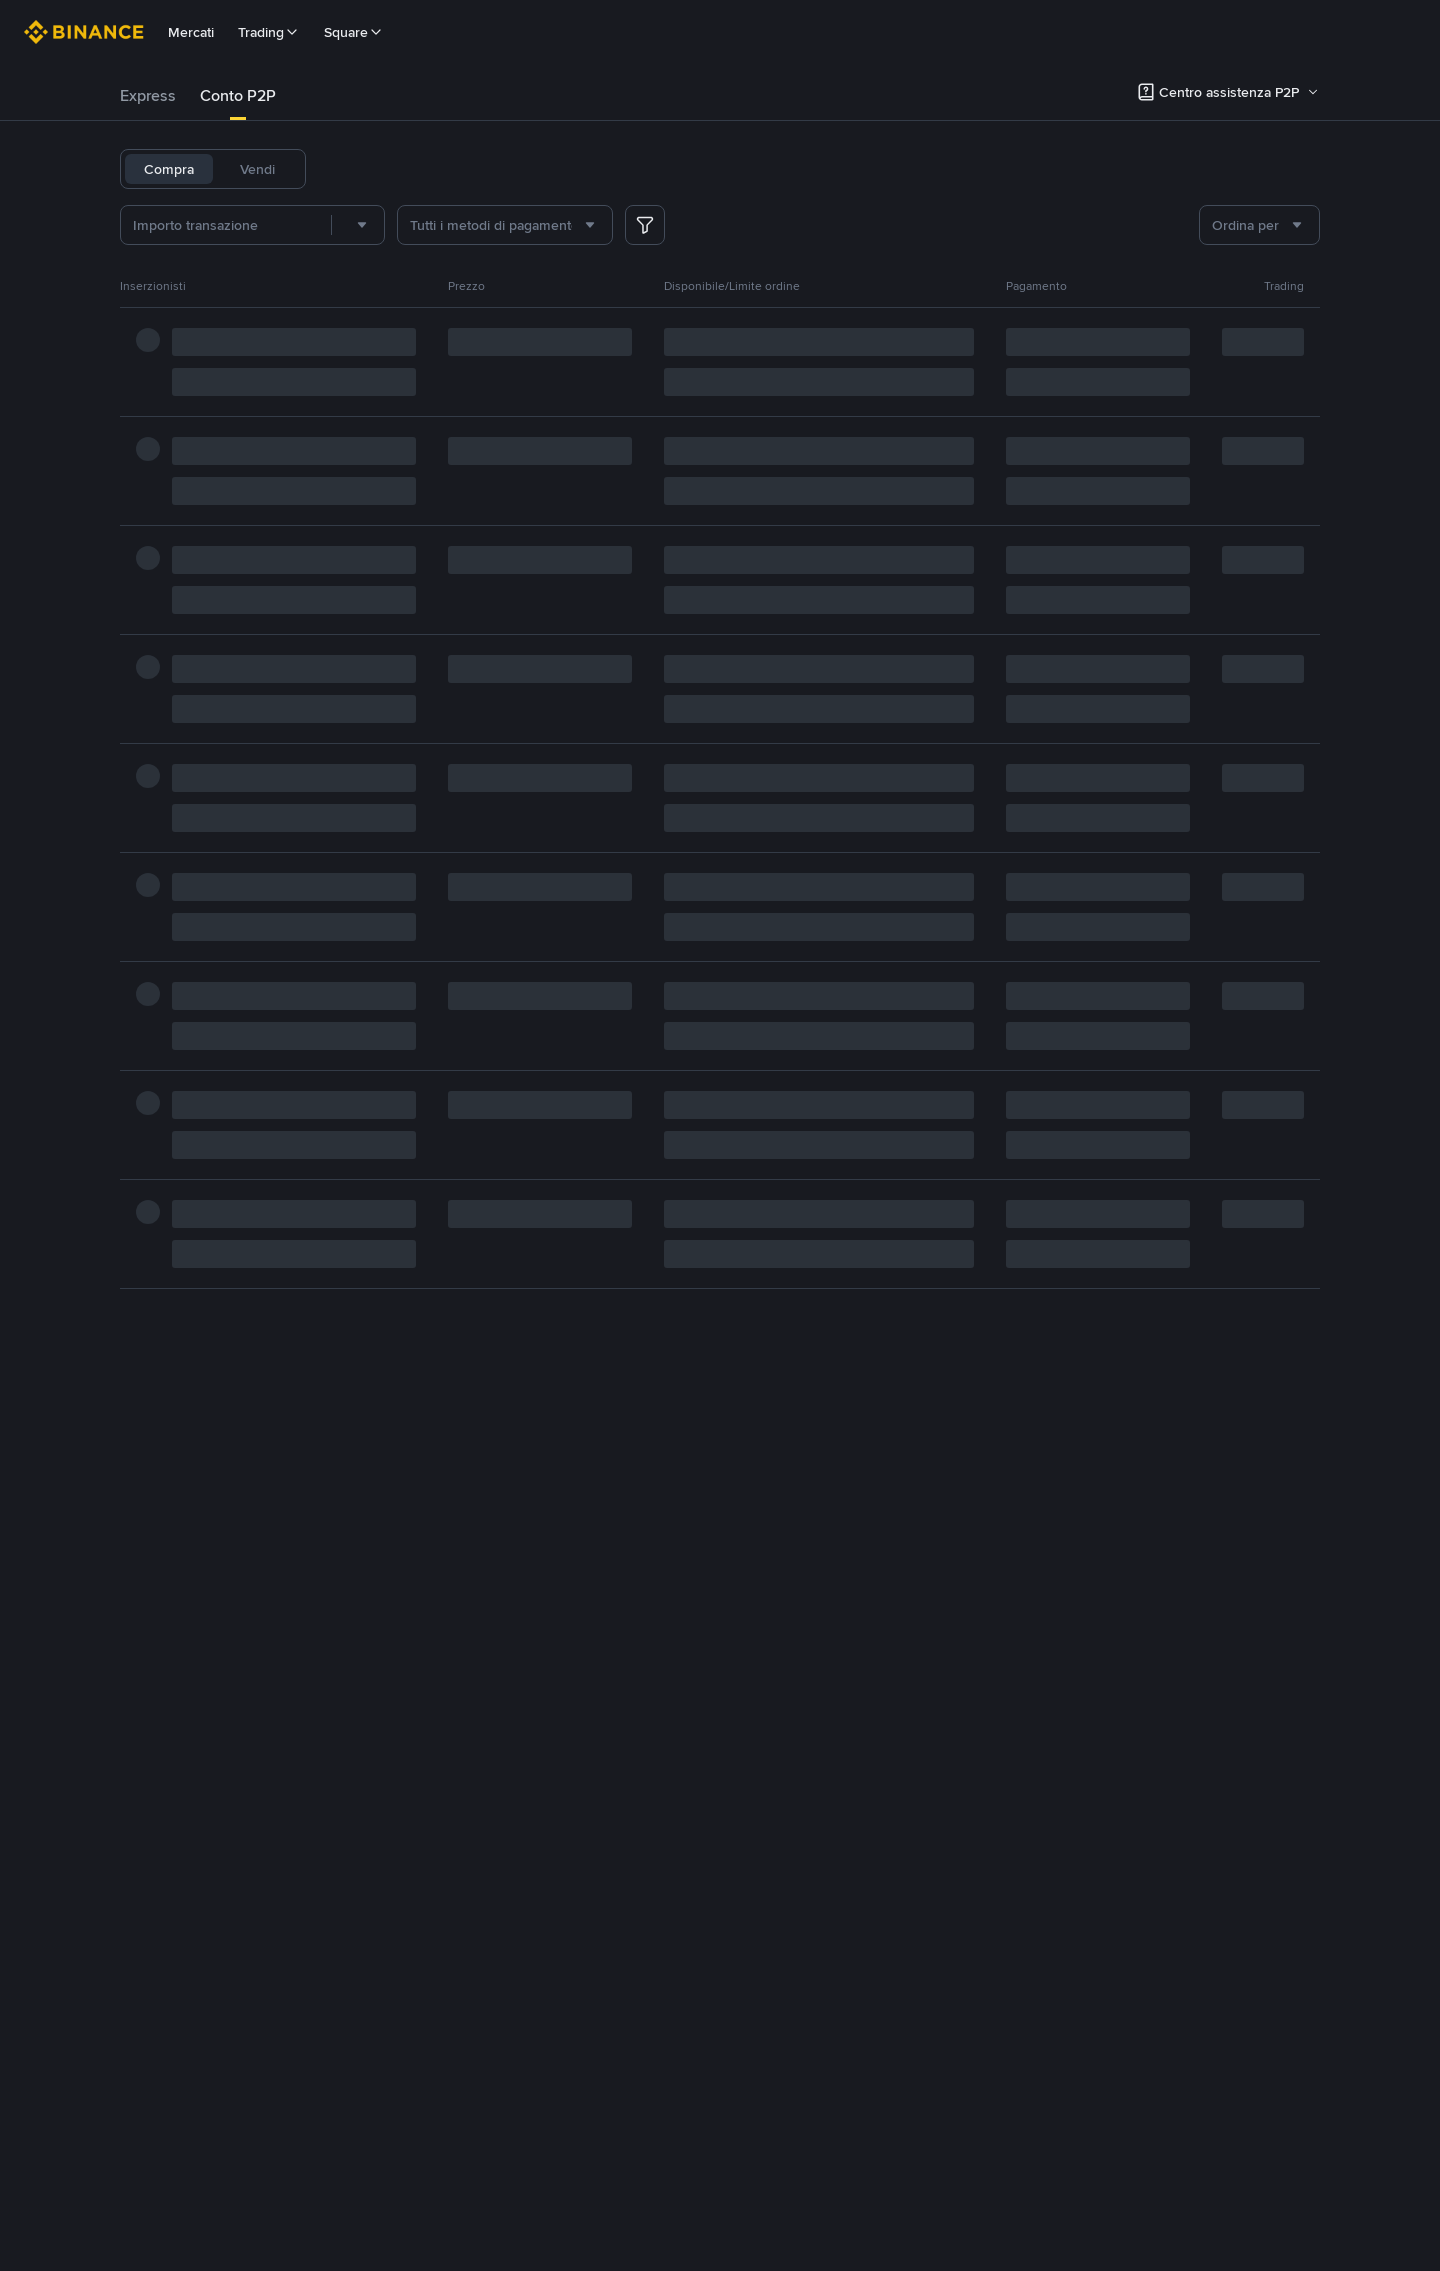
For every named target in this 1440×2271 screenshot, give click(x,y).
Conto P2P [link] (238, 95)
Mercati (191, 32)
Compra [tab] (169, 169)
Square (354, 32)
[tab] (148, 96)
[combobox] (358, 225)
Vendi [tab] (257, 169)
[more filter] (645, 225)
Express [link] (148, 95)
